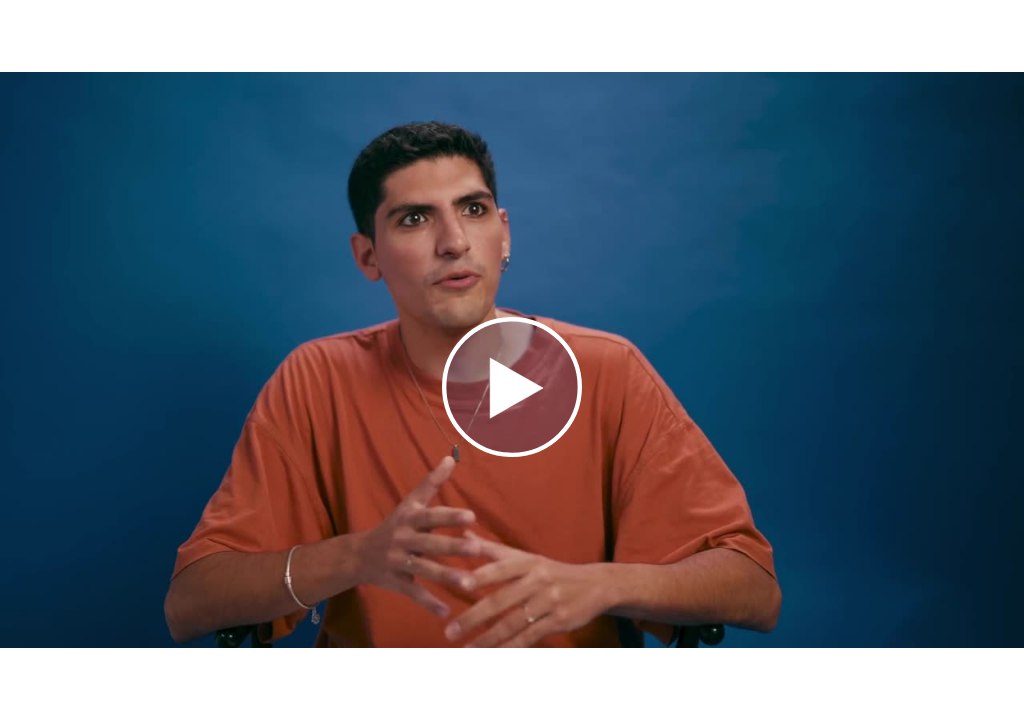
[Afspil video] (512, 452)
